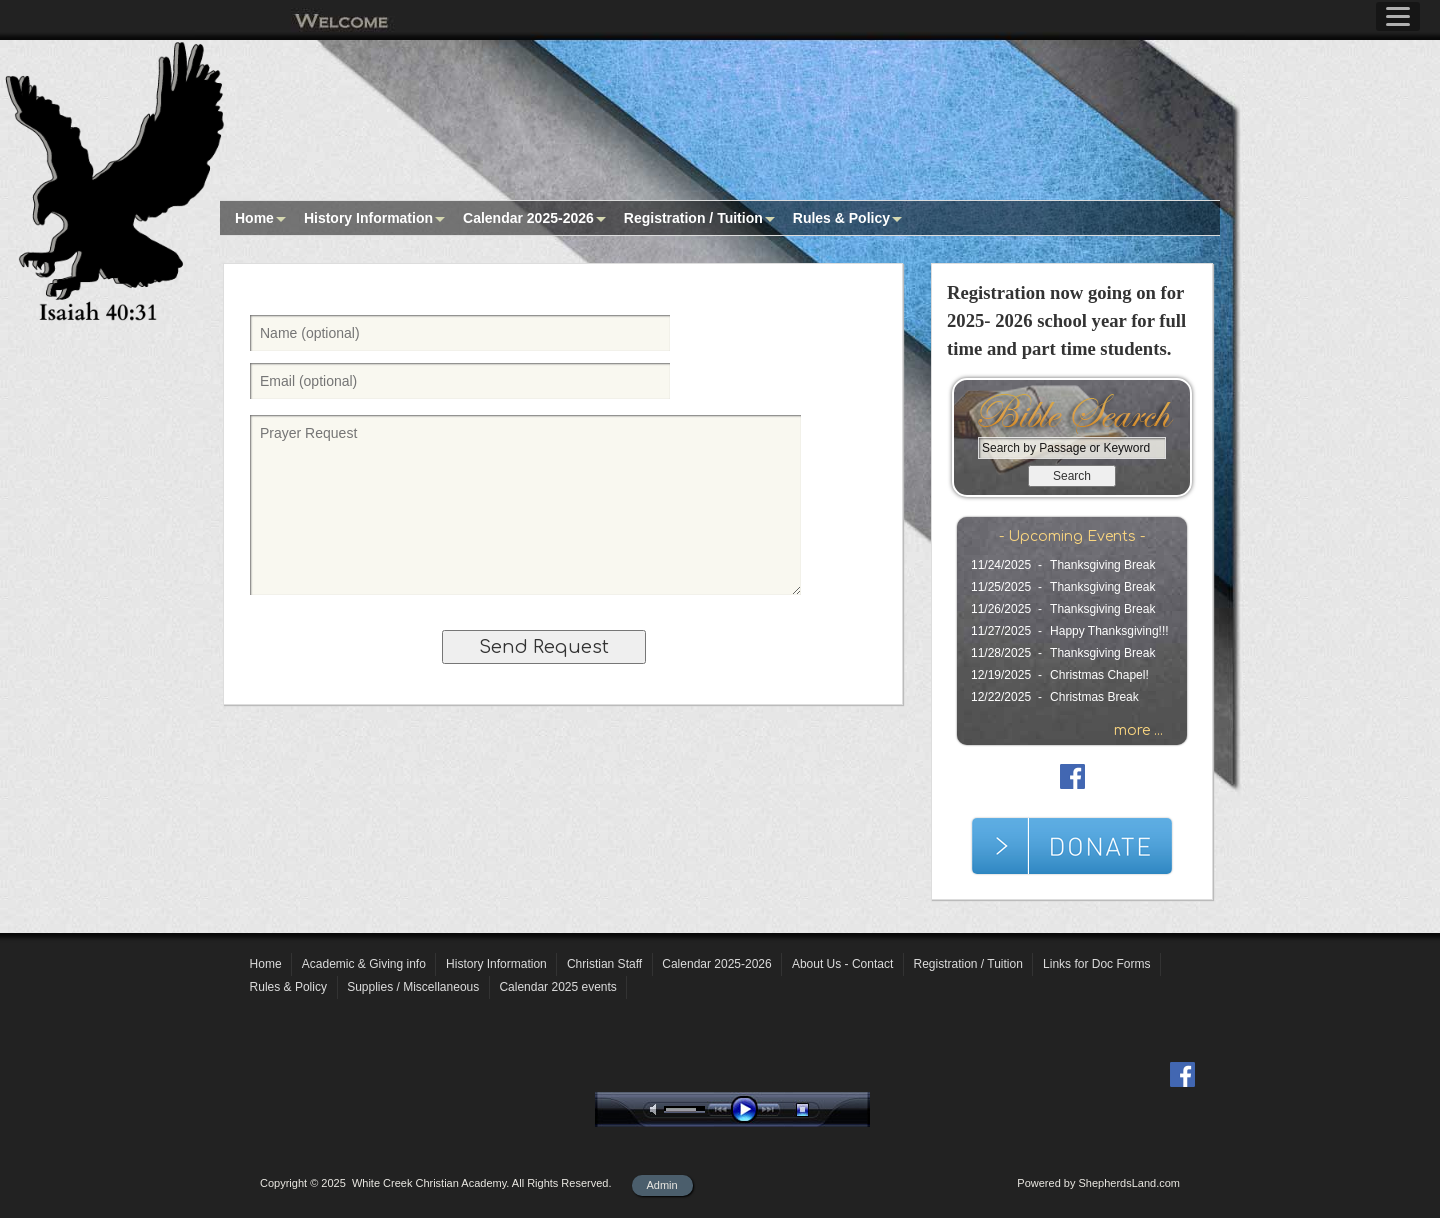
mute (657, 1109)
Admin (662, 1185)
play (749, 1109)
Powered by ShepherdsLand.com (1098, 1183)
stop (820, 1109)
